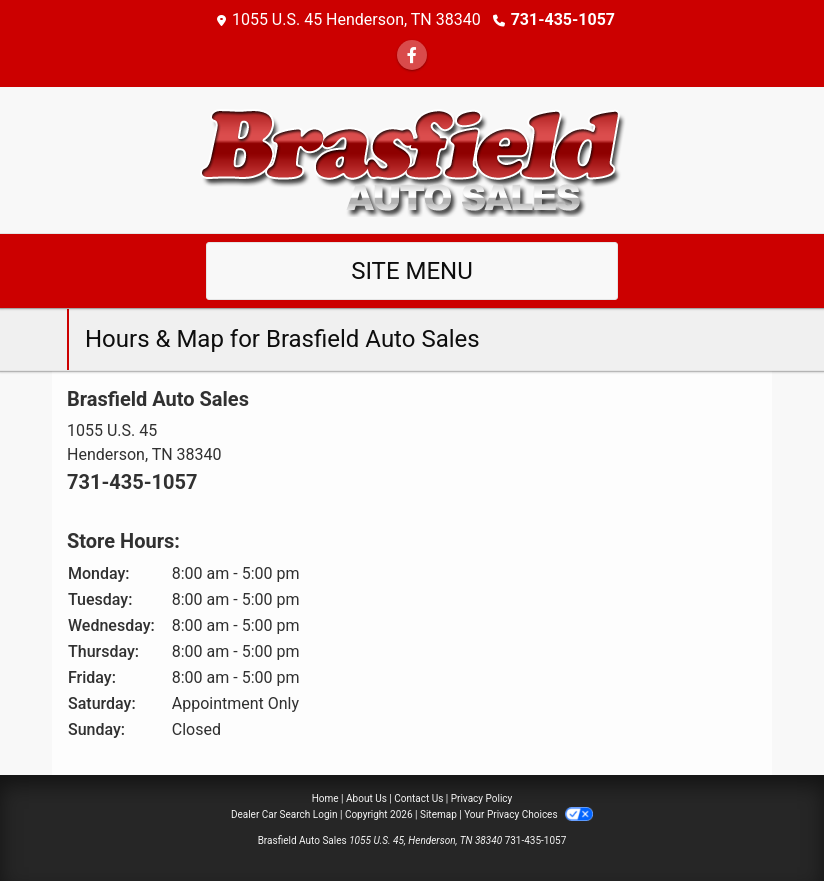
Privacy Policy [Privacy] (482, 798)
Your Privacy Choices (528, 814)
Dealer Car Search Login (284, 814)
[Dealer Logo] (412, 158)
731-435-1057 (563, 19)
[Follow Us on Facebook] (412, 55)
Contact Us (418, 798)
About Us (366, 798)
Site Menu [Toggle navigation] (412, 271)
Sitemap (438, 814)
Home (325, 798)
